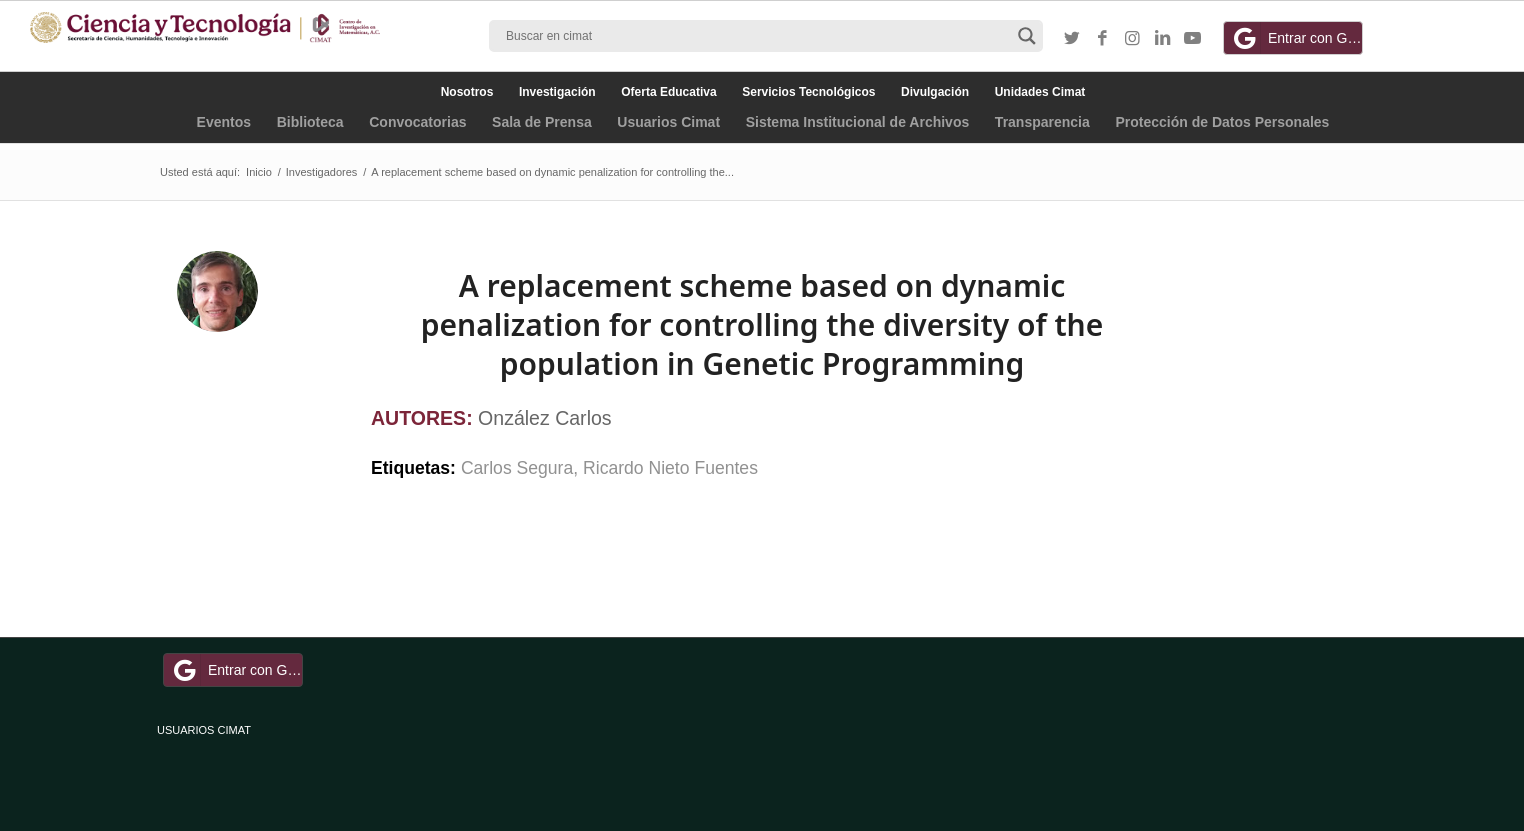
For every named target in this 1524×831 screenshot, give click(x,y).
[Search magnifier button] (1027, 36)
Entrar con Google (1296, 38)
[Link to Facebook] (1102, 39)
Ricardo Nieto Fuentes (670, 468)
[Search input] (757, 36)
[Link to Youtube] (1192, 39)
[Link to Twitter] (1072, 39)
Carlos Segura (517, 468)
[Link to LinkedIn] (1162, 39)
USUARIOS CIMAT (204, 730)
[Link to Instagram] (1132, 39)
